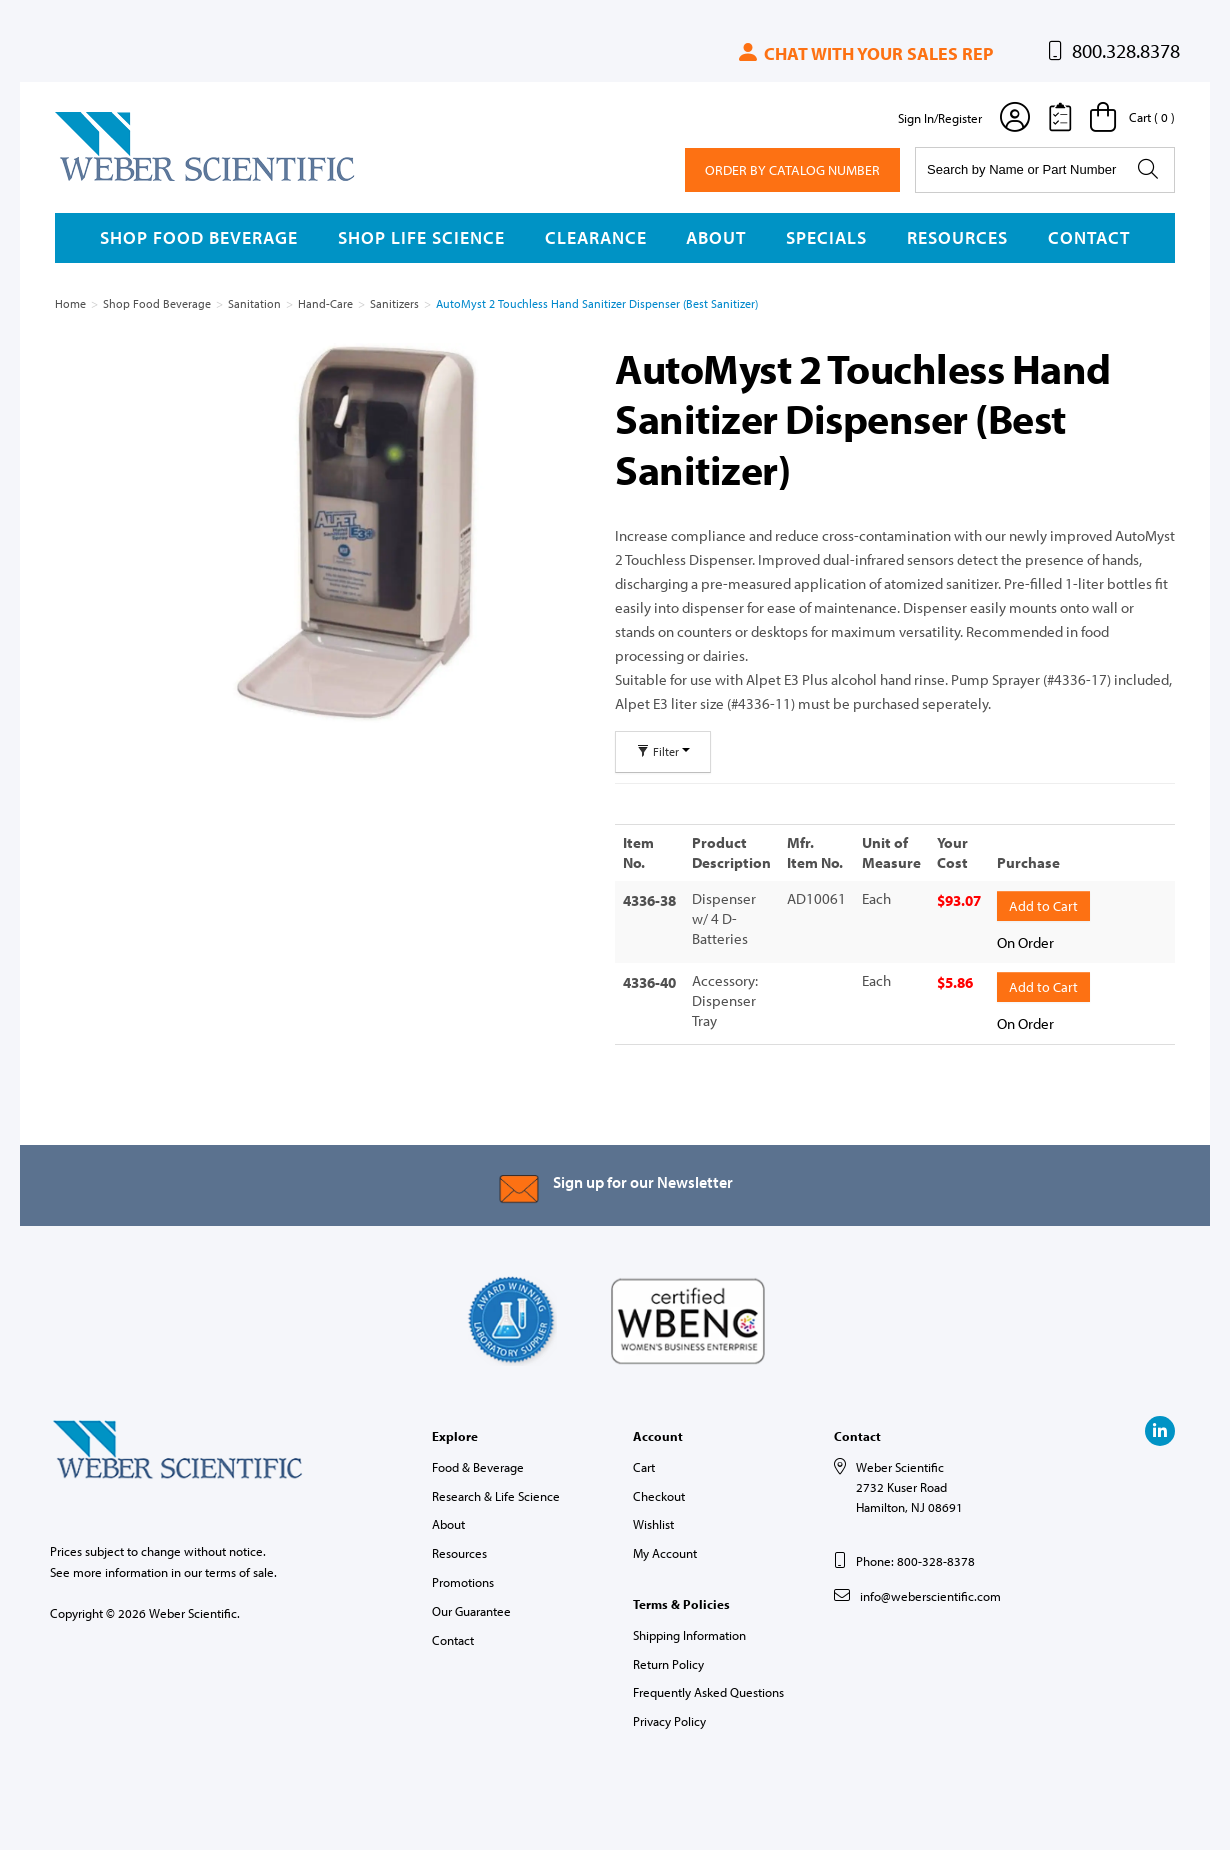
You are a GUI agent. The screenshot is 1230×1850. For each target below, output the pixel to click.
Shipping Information (689, 1632)
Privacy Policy (669, 1718)
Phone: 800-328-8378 (915, 1558)
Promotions (463, 1579)
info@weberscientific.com (930, 1593)
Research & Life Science (496, 1493)
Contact (1089, 237)
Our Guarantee (471, 1608)
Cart (644, 1464)
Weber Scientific (102, 180)
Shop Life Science (421, 237)
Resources (957, 237)
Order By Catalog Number (792, 170)
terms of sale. (241, 1569)
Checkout (659, 1493)
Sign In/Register (940, 118)
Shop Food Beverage (199, 237)
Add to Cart (1043, 904)
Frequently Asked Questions (708, 1690)
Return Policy (668, 1661)
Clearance (596, 237)
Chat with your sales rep (864, 53)
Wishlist (653, 1522)
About (716, 237)
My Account (665, 1550)
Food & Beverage (478, 1464)
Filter (663, 751)
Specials (826, 237)
